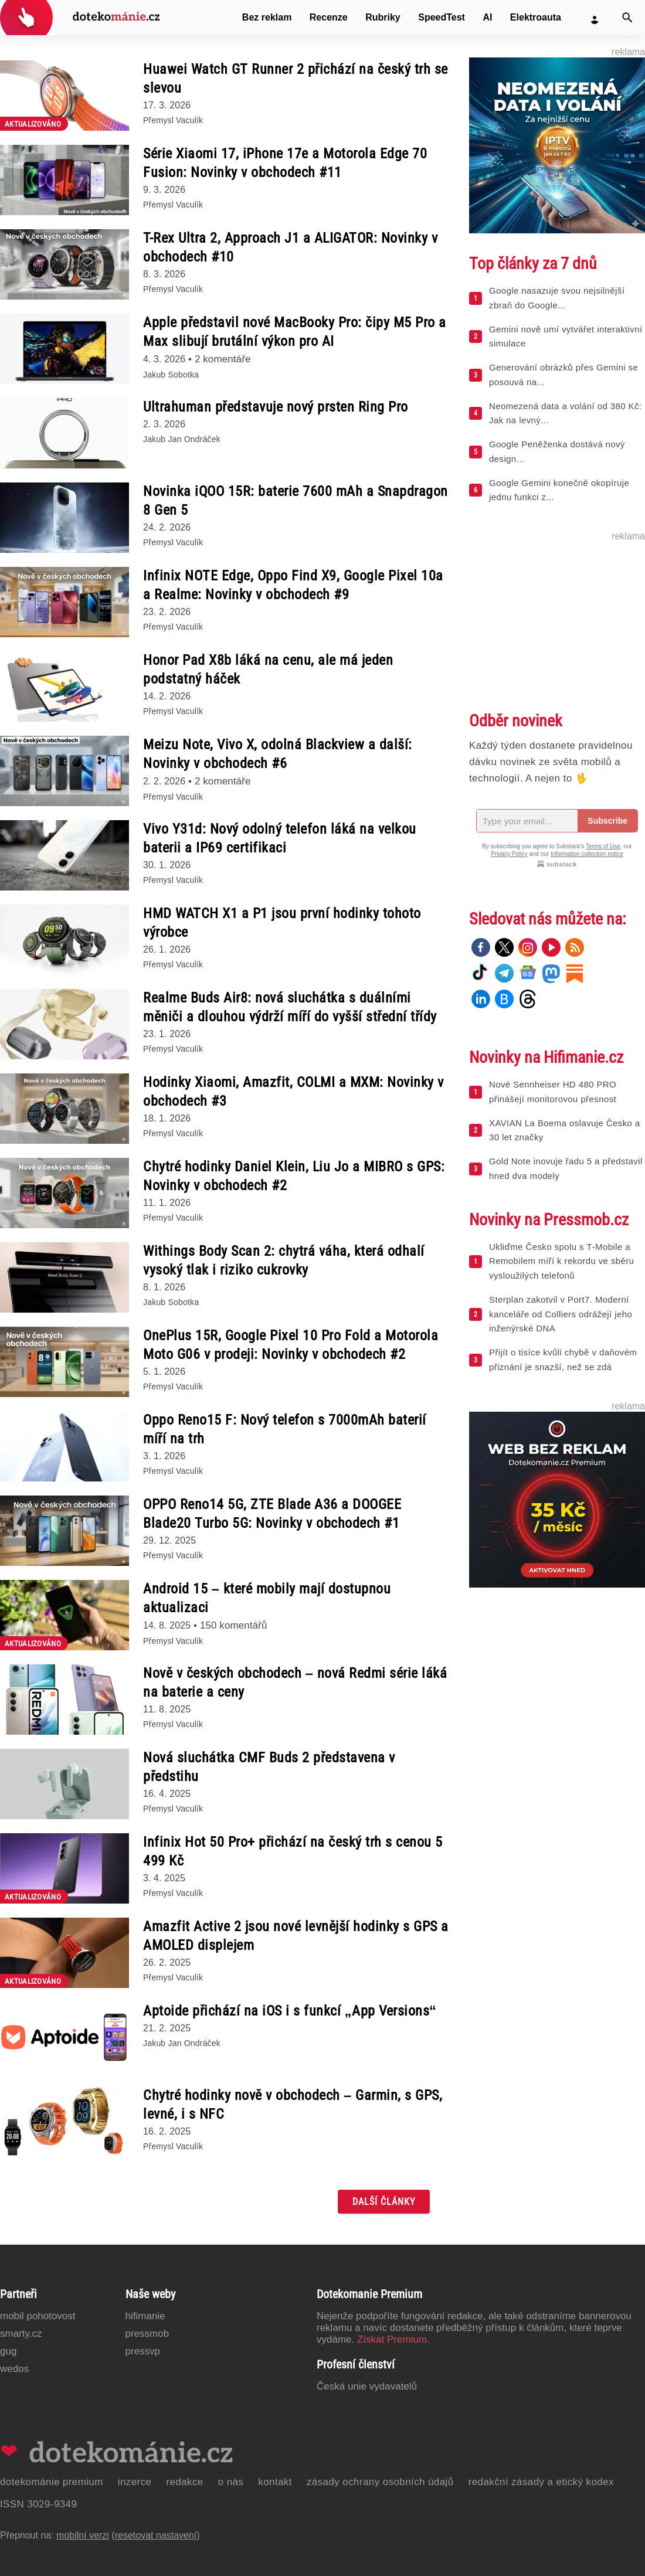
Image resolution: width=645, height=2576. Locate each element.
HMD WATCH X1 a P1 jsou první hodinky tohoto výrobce (282, 922)
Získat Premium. (393, 2339)
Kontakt (275, 2481)
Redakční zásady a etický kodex (541, 2481)
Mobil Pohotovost (38, 2316)
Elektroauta (535, 17)
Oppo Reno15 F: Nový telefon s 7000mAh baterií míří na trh (284, 1429)
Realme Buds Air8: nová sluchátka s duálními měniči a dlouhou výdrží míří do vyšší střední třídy (290, 1007)
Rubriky (382, 17)
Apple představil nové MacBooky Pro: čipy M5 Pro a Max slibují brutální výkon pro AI (294, 331)
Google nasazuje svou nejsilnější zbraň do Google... (556, 298)
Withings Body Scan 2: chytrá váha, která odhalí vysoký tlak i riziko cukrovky (284, 1260)
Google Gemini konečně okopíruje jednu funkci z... (559, 490)
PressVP (143, 2351)
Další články (383, 2201)
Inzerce (135, 2481)
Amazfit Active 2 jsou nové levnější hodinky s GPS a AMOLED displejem (296, 1935)
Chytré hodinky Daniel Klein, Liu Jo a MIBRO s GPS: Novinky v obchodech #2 (293, 1176)
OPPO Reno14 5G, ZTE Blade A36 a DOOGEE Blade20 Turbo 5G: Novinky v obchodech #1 (272, 1513)
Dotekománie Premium (51, 2481)
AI (487, 17)
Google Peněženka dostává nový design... (557, 451)
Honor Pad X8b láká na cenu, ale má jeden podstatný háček (268, 669)
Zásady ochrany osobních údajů (380, 2481)
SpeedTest (441, 17)
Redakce (184, 2481)
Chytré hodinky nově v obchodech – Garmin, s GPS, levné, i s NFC (292, 2104)
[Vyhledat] (627, 17)
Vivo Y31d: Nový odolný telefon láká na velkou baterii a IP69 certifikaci (279, 838)
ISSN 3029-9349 (38, 2504)
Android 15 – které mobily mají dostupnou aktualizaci (267, 1598)
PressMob (147, 2333)
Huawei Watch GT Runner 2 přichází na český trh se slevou (295, 78)
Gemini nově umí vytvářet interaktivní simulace (566, 336)
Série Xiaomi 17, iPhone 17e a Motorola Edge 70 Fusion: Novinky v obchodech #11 (285, 163)
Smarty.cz (21, 2333)
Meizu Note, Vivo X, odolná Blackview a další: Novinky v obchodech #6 (277, 754)
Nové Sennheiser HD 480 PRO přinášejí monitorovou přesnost (552, 1091)
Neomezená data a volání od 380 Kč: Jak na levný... (565, 413)
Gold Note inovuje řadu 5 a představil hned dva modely (566, 1168)
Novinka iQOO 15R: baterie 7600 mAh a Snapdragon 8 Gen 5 (295, 500)
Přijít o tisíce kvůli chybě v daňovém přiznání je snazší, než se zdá (563, 1359)
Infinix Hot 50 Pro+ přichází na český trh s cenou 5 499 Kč (293, 1851)
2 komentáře (223, 359)
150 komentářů (233, 1625)
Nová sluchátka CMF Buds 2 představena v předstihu (269, 1767)
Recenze (329, 17)
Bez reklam (267, 17)
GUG (8, 2351)
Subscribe (607, 820)
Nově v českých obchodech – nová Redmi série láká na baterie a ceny (295, 1682)
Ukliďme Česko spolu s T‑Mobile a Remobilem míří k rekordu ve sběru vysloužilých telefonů (561, 1261)
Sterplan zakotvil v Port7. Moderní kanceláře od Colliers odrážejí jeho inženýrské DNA (560, 1314)
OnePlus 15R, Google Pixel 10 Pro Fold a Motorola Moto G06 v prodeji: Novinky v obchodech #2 (290, 1344)
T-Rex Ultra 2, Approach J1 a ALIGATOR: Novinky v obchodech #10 (290, 247)
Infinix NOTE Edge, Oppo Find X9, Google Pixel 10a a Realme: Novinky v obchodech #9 (293, 585)
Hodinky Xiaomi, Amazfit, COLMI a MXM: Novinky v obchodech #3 (293, 1091)
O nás (231, 2481)
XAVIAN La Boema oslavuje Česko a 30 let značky (564, 1130)
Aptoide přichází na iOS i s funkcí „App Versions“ (290, 2011)
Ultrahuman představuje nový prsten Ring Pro (275, 407)
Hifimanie (145, 2316)
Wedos (14, 2368)
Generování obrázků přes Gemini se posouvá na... (563, 374)
